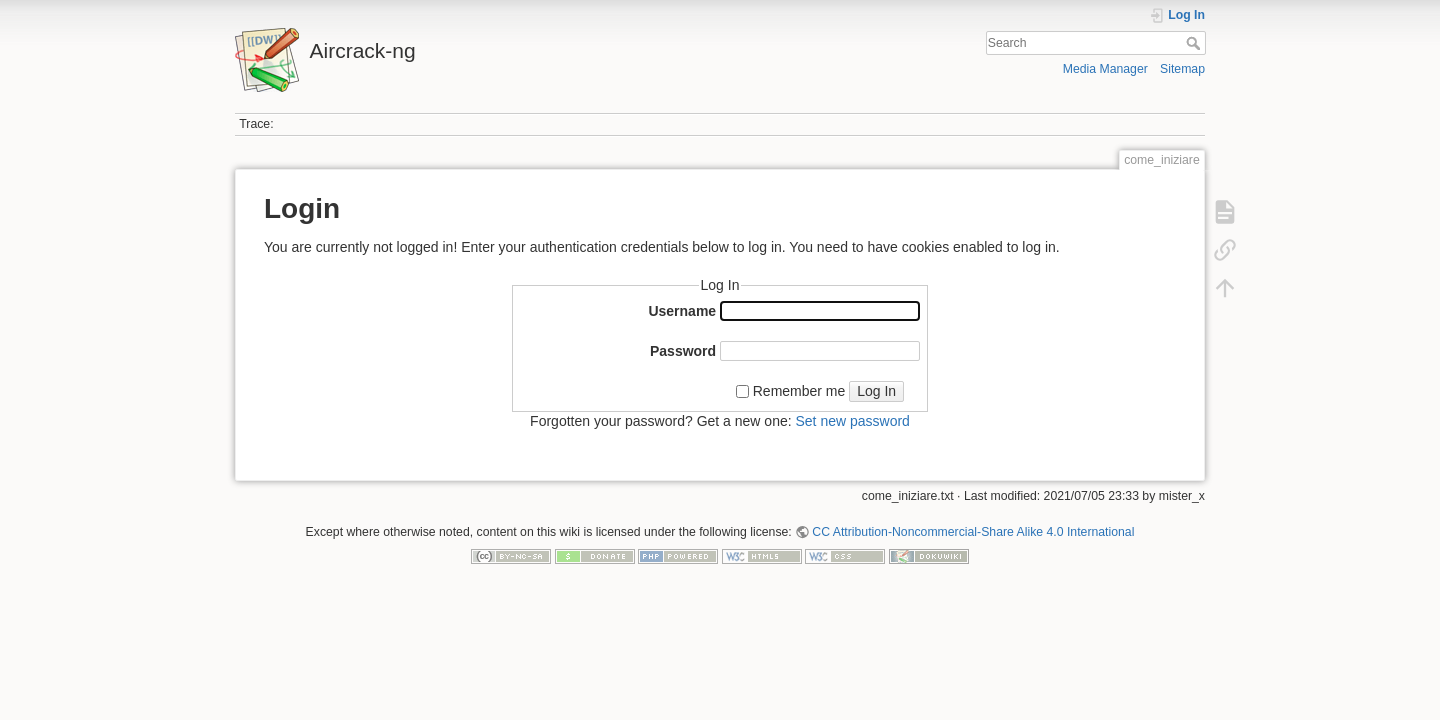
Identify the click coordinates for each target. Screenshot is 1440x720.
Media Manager (1105, 69)
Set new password (852, 421)
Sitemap (1182, 69)
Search (1195, 43)
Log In (876, 391)
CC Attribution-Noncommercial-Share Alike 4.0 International (973, 532)
